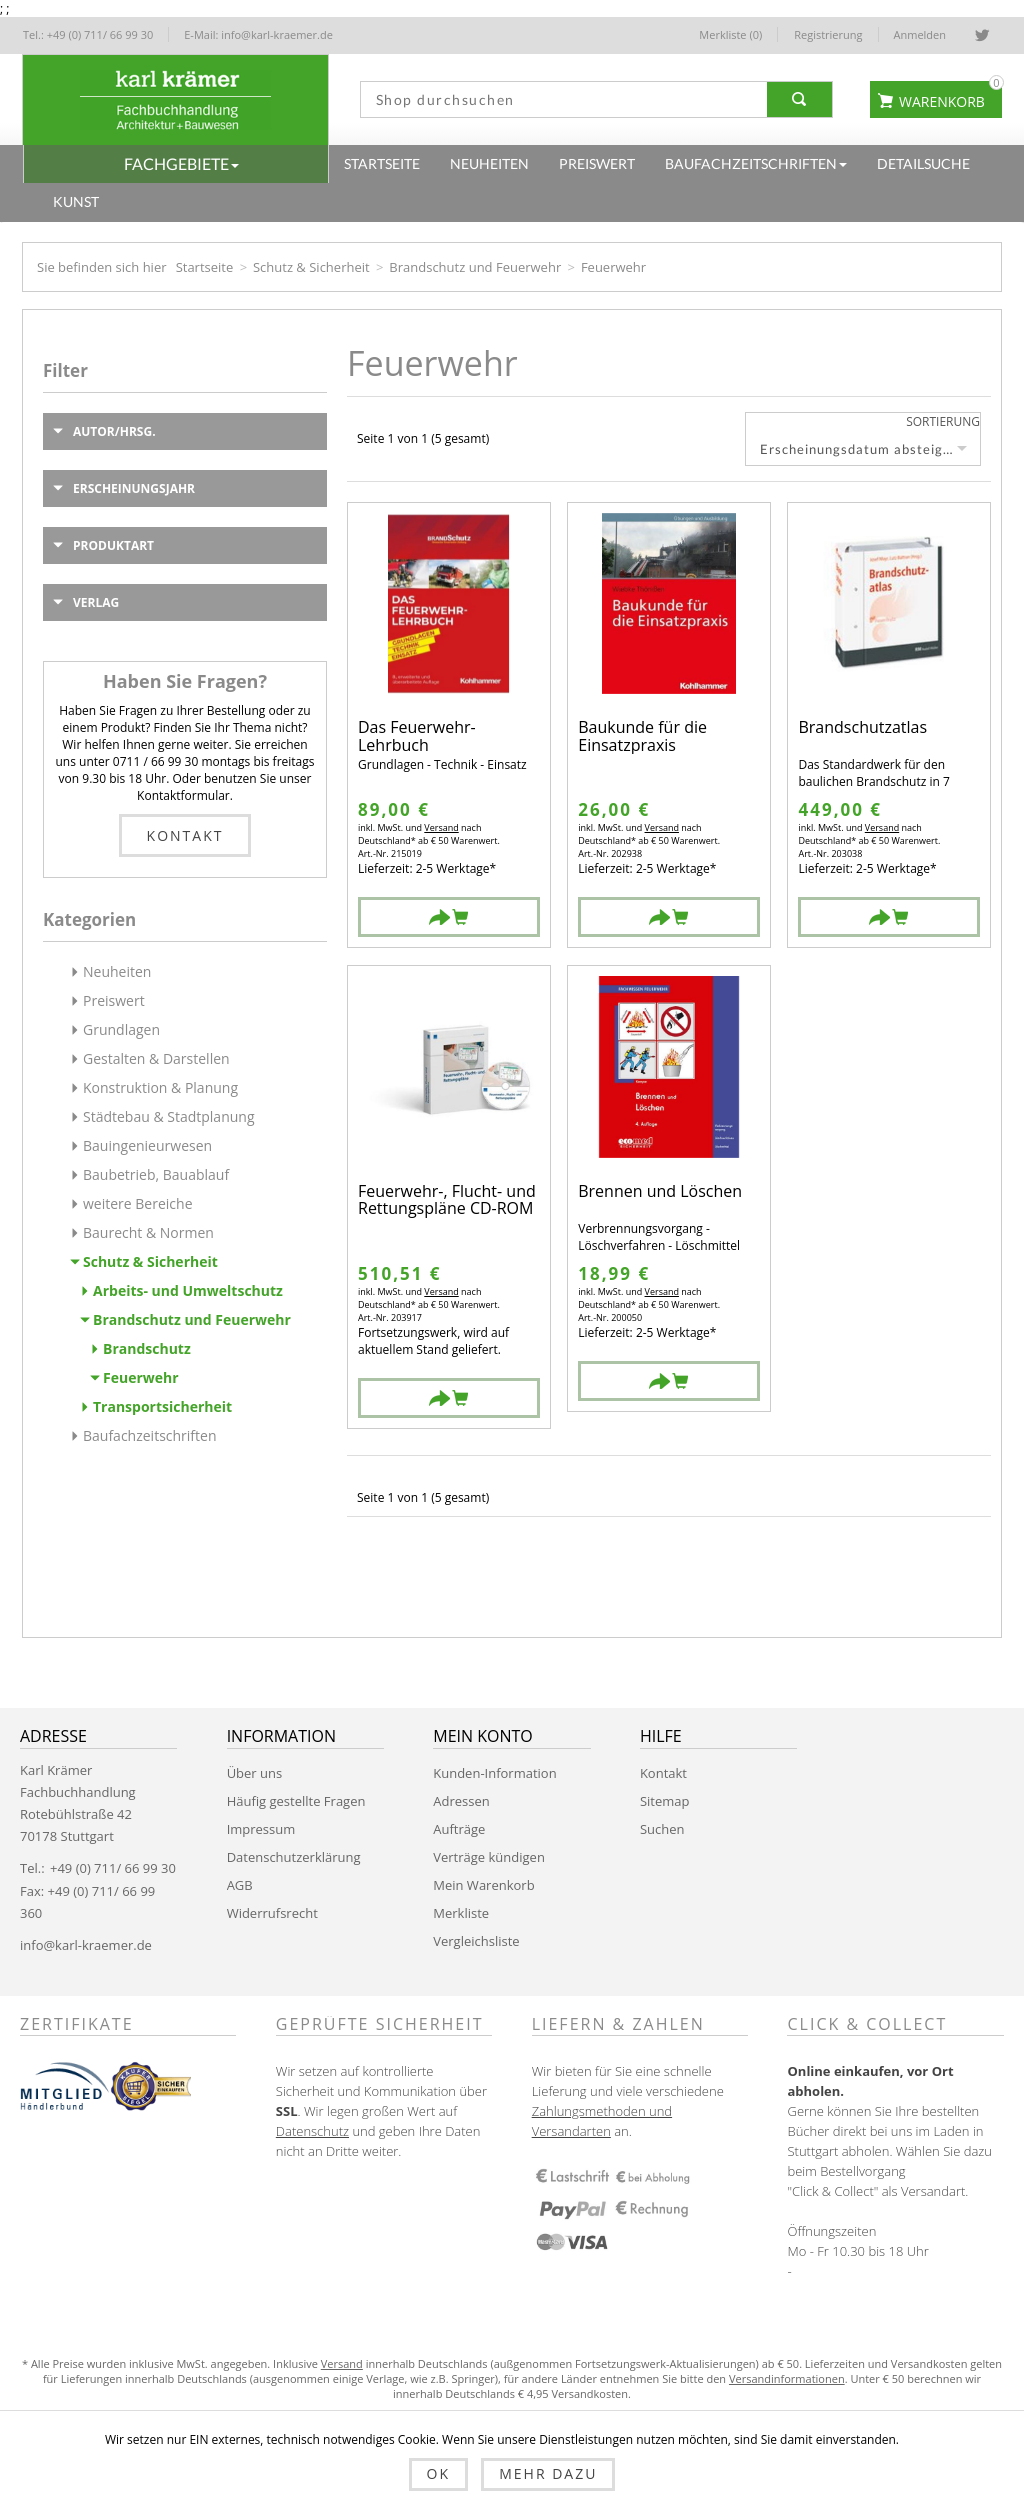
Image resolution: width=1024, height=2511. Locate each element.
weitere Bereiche (138, 1203)
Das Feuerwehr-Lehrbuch (417, 736)
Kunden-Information (494, 1773)
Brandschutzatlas (862, 728)
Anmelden (920, 34)
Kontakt (185, 835)
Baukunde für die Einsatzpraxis (642, 736)
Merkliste (461, 1913)
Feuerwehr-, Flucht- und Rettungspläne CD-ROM (447, 1200)
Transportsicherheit (162, 1406)
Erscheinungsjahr (134, 488)
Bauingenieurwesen (147, 1145)
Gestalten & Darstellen (156, 1058)
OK (438, 2473)
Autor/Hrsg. (114, 431)
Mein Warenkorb (483, 1885)
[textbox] (559, 99)
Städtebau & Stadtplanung (169, 1116)
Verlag (96, 602)
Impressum (261, 1829)
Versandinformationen (787, 2378)
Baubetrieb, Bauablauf (156, 1174)
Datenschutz (312, 2131)
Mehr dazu (548, 2473)
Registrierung (828, 34)
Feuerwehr (141, 1377)
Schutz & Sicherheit (311, 267)
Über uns (255, 1773)
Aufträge (459, 1829)
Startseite (205, 267)
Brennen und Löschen (660, 1192)
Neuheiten (117, 971)
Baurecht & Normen (148, 1232)
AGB (240, 1885)
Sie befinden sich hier (102, 267)
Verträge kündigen (489, 1857)
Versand (441, 827)
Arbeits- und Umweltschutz (188, 1290)
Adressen (461, 1801)
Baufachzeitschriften (150, 1435)
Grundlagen (121, 1029)
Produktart (113, 545)
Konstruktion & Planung (160, 1087)
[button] (176, 164)
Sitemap (665, 1801)
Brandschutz (147, 1348)
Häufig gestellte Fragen (296, 1801)
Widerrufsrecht (272, 1913)
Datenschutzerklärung (294, 1857)
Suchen (662, 1829)
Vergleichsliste (476, 1941)
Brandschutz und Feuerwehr (475, 267)
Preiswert (114, 1000)
